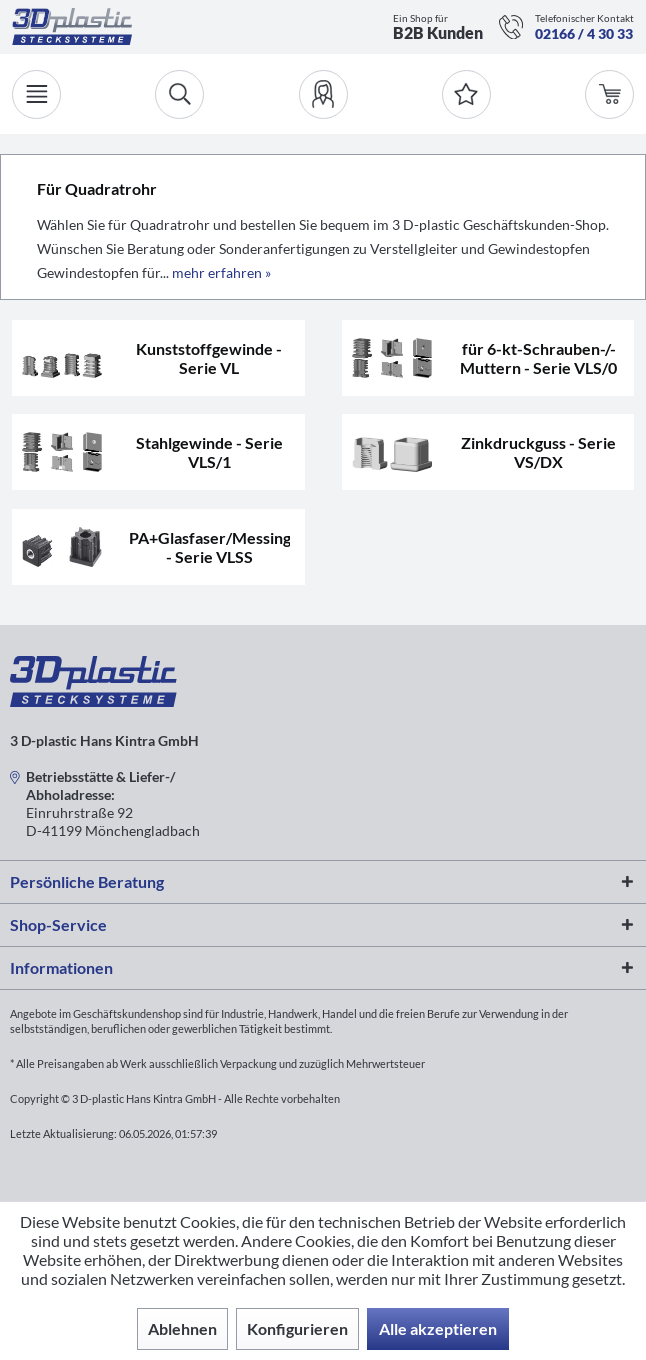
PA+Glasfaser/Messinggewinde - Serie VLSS (209, 547)
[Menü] (36, 94)
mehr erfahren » (221, 272)
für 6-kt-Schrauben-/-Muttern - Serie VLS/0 (538, 358)
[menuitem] (323, 94)
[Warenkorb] (609, 94)
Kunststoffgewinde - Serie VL (209, 358)
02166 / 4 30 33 (584, 33)
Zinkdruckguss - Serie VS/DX (538, 452)
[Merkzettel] (466, 94)
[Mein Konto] (323, 94)
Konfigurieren (297, 1328)
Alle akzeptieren (438, 1328)
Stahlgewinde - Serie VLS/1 (209, 452)
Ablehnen (182, 1328)
